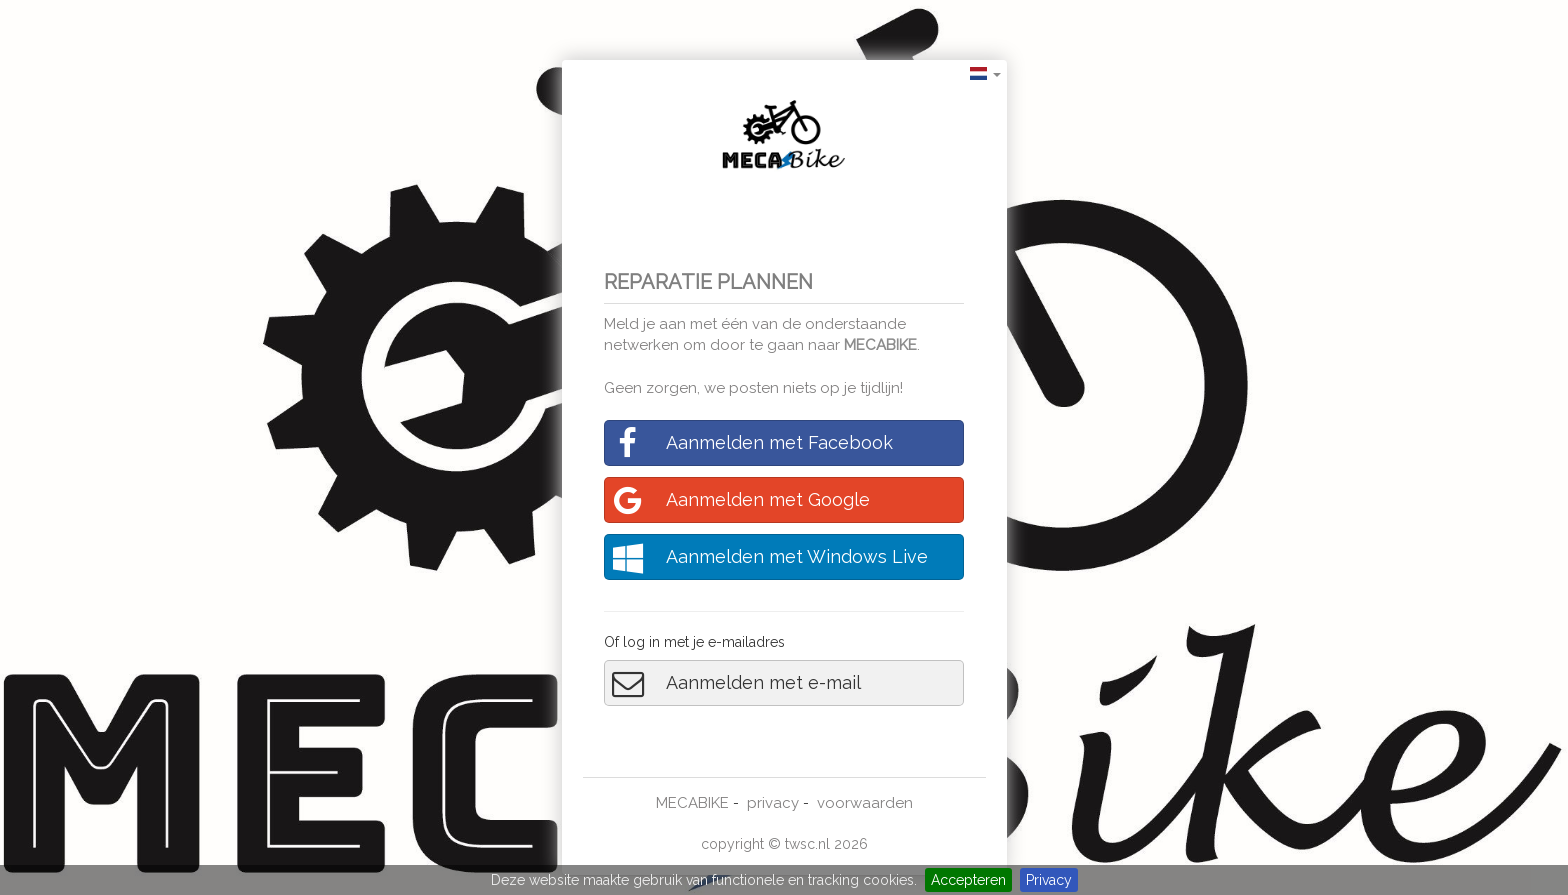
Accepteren (968, 880)
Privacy (1049, 880)
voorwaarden (865, 803)
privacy (773, 803)
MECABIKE (880, 345)
